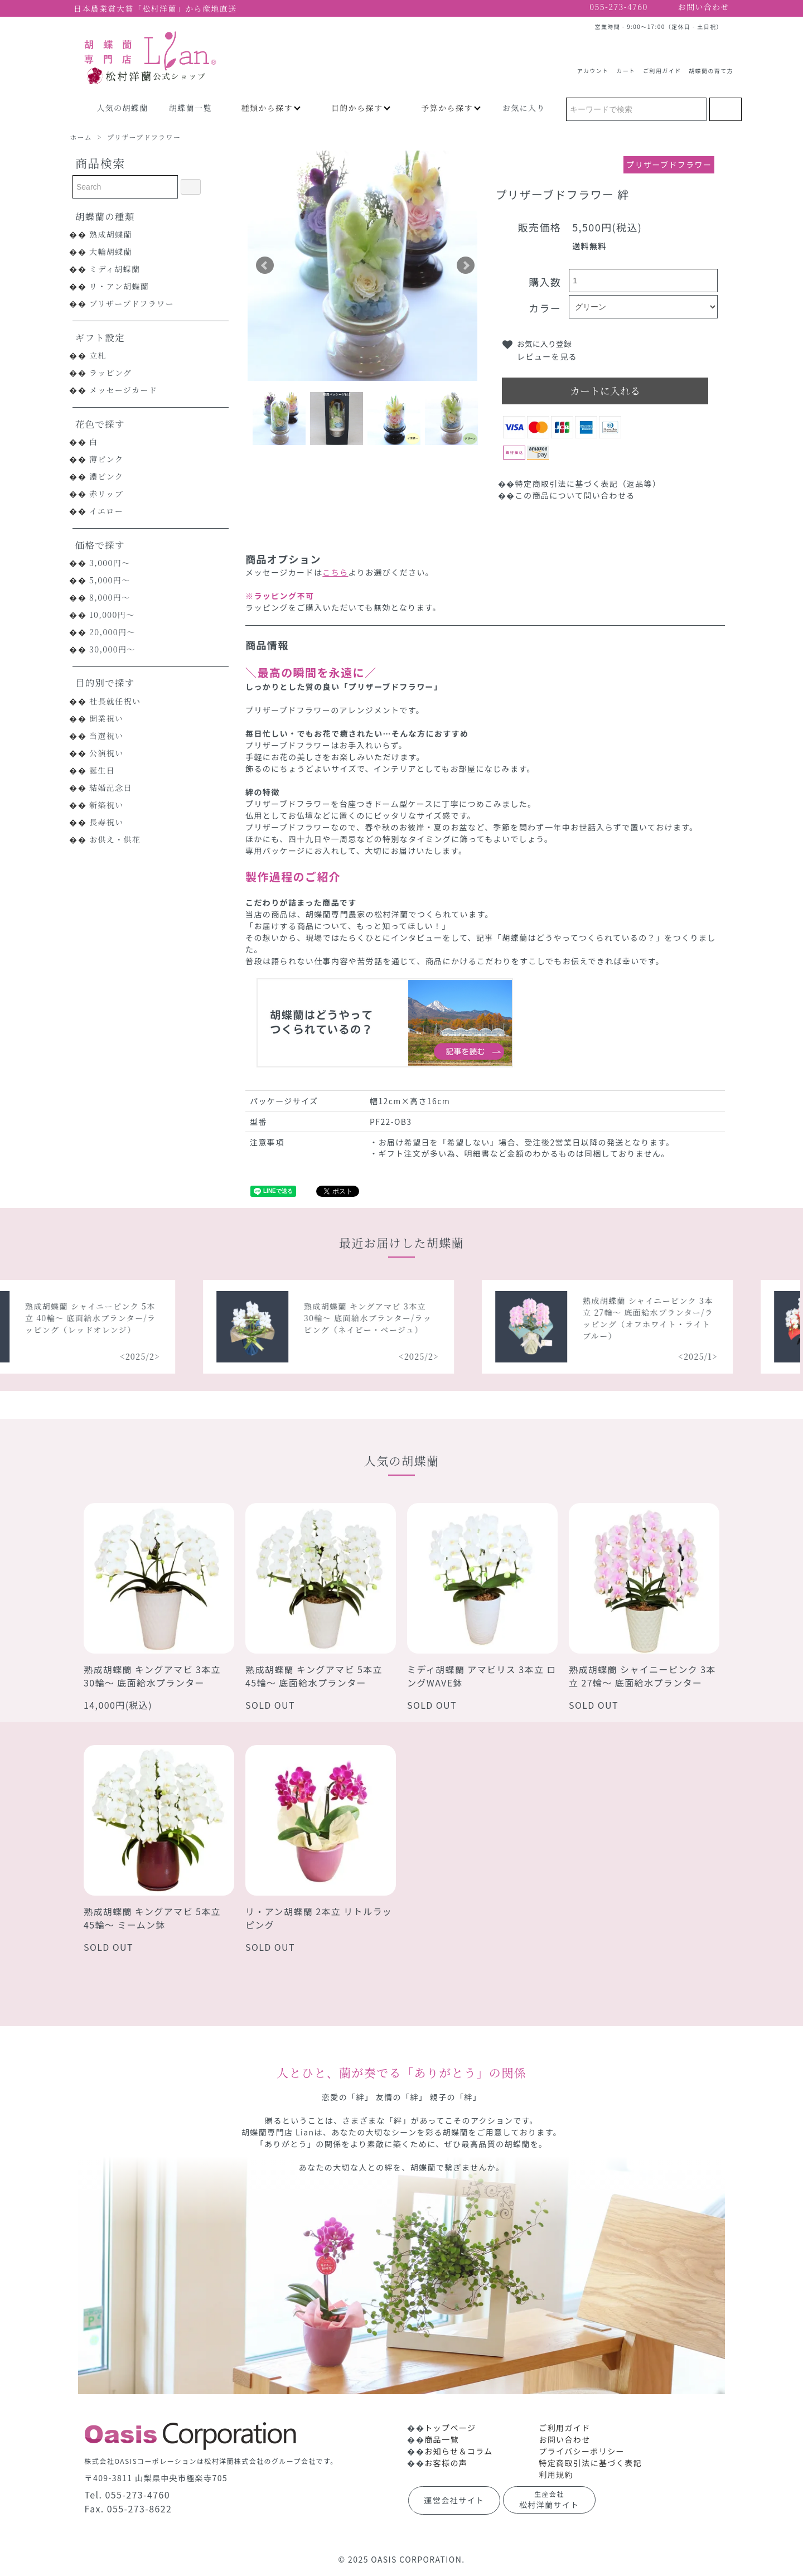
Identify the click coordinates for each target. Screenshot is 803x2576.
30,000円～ (112, 649)
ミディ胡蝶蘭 (114, 268)
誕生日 (102, 770)
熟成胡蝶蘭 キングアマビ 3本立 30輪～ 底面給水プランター (152, 1675)
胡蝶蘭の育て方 (711, 66)
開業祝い (106, 718)
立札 (98, 355)
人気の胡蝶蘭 (122, 107)
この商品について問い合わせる (575, 495)
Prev (265, 265)
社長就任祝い (115, 701)
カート (625, 66)
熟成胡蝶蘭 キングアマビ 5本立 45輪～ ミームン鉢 (152, 1918)
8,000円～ (109, 597)
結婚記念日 (110, 787)
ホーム (81, 137)
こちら (335, 572)
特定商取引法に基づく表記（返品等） (588, 483)
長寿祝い (106, 822)
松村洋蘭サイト (549, 2499)
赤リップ (106, 493)
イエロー (106, 510)
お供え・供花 (115, 839)
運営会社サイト (454, 2500)
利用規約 (556, 2474)
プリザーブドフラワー (144, 137)
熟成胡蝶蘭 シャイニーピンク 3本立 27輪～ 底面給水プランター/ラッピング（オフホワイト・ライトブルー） (663, 1318)
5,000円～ (109, 580)
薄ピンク (106, 459)
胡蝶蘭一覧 (190, 107)
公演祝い (106, 752)
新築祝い (106, 804)
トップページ (450, 2427)
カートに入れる (605, 390)
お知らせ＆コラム (458, 2451)
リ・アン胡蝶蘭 (119, 286)
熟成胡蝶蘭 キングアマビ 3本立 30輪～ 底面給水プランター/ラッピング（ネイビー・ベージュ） (383, 1318)
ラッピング (110, 372)
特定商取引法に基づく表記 (590, 2462)
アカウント (593, 66)
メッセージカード (123, 389)
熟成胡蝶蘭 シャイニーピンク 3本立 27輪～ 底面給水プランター (642, 1675)
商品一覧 (441, 2439)
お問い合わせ (564, 2439)
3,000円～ (109, 562)
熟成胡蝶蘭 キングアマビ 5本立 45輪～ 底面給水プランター (314, 1675)
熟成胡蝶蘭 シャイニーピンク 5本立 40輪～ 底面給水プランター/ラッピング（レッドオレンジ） (106, 1318)
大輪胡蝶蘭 (110, 251)
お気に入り (523, 107)
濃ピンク (106, 476)
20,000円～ (112, 631)
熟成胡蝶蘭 (110, 234)
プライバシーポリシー (582, 2451)
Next (466, 265)
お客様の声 (445, 2462)
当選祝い (106, 735)
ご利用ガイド (662, 66)
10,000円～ (112, 614)
